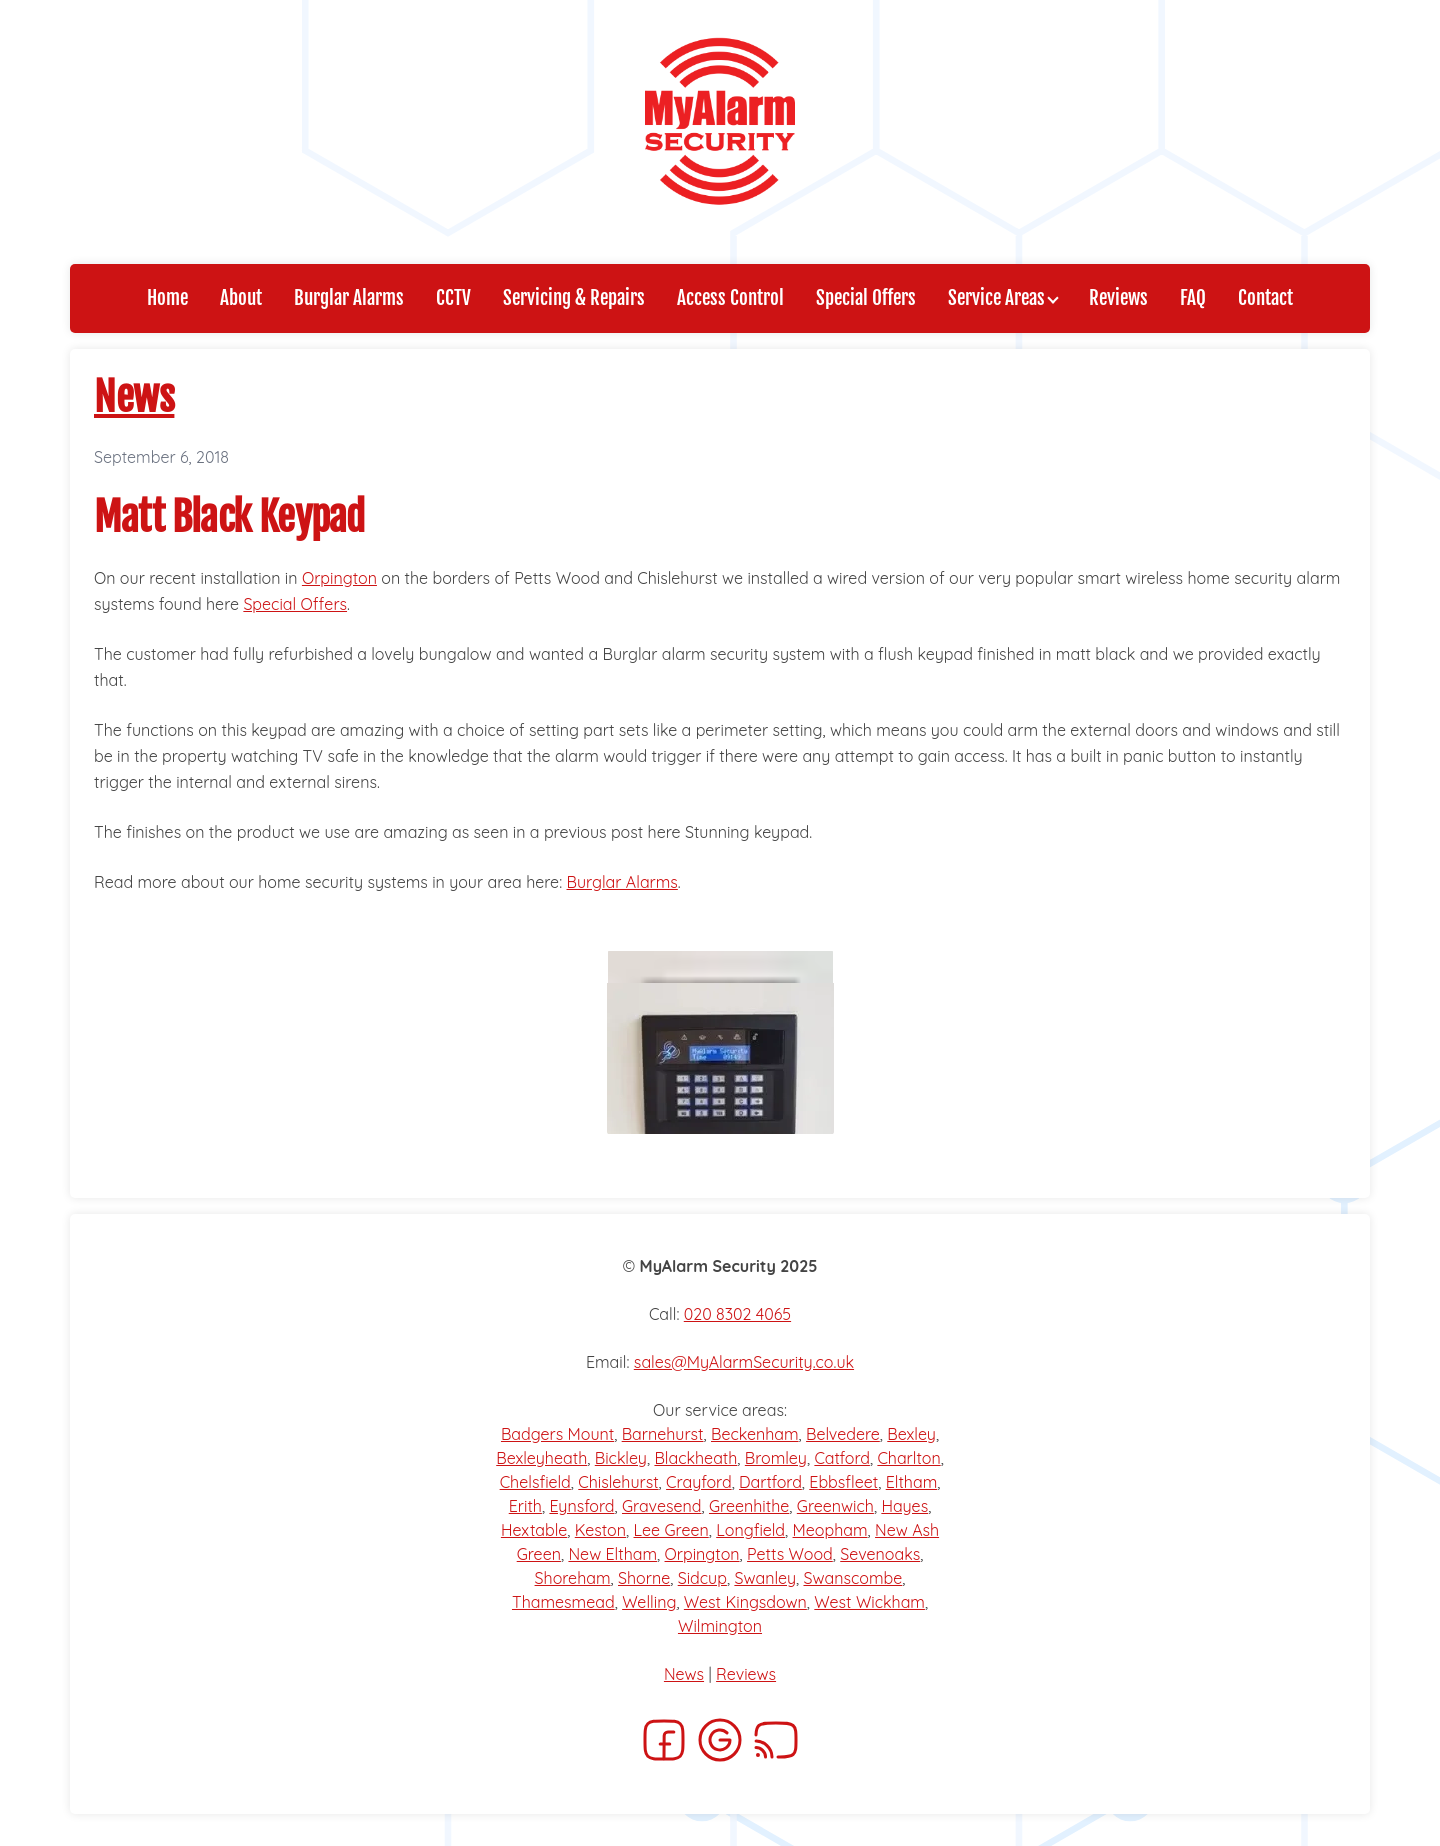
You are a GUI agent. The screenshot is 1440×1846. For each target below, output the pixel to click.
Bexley (911, 1434)
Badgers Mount (557, 1434)
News (134, 397)
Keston (600, 1530)
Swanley (765, 1578)
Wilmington (720, 1626)
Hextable (534, 1530)
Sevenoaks (880, 1554)
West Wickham (869, 1602)
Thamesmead (563, 1602)
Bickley (621, 1458)
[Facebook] (664, 1746)
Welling (649, 1602)
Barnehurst (663, 1434)
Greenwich (835, 1506)
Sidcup (702, 1578)
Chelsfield (535, 1482)
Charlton (908, 1458)
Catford (842, 1458)
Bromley (776, 1458)
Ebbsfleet (843, 1482)
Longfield (750, 1530)
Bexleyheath (541, 1458)
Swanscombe (852, 1578)
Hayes (904, 1506)
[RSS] (776, 1746)
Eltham (912, 1482)
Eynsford (581, 1506)
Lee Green (671, 1530)
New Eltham (612, 1554)
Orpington (339, 578)
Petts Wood (790, 1554)
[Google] (720, 1746)
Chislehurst (618, 1482)
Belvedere (843, 1434)
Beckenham (755, 1434)
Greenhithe (749, 1506)
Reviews (746, 1674)
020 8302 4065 (737, 1314)
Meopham (830, 1530)
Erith (525, 1506)
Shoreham (573, 1578)
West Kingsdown (745, 1602)
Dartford (770, 1482)
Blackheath (695, 1458)
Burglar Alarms (622, 882)
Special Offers (295, 604)
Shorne (644, 1578)
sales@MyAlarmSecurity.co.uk (744, 1362)
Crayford (699, 1482)
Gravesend (662, 1506)
